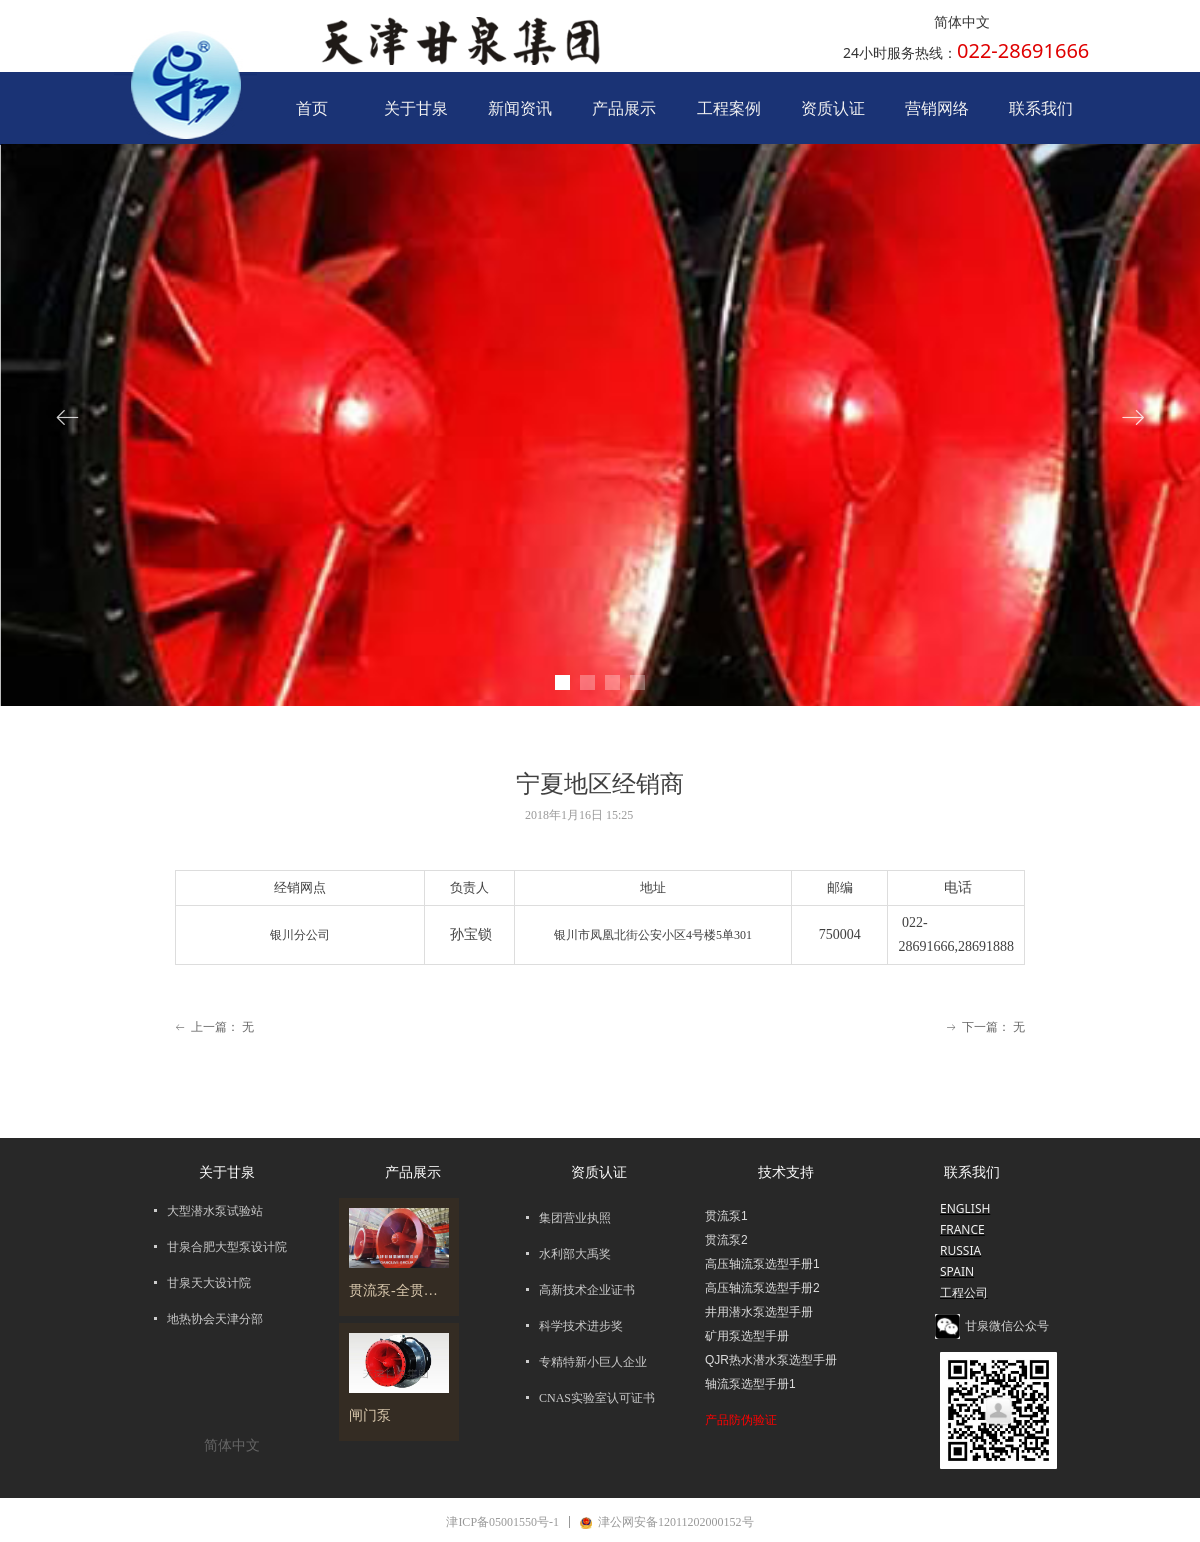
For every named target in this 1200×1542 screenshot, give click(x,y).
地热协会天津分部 (215, 1319)
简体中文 (962, 22)
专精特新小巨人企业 (593, 1362)
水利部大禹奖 (575, 1254)
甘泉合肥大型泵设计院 (227, 1247)
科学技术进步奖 (581, 1326)
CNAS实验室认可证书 (597, 1398)
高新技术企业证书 (587, 1290)
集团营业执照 (575, 1218)
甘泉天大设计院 (209, 1283)
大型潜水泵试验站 (215, 1211)
